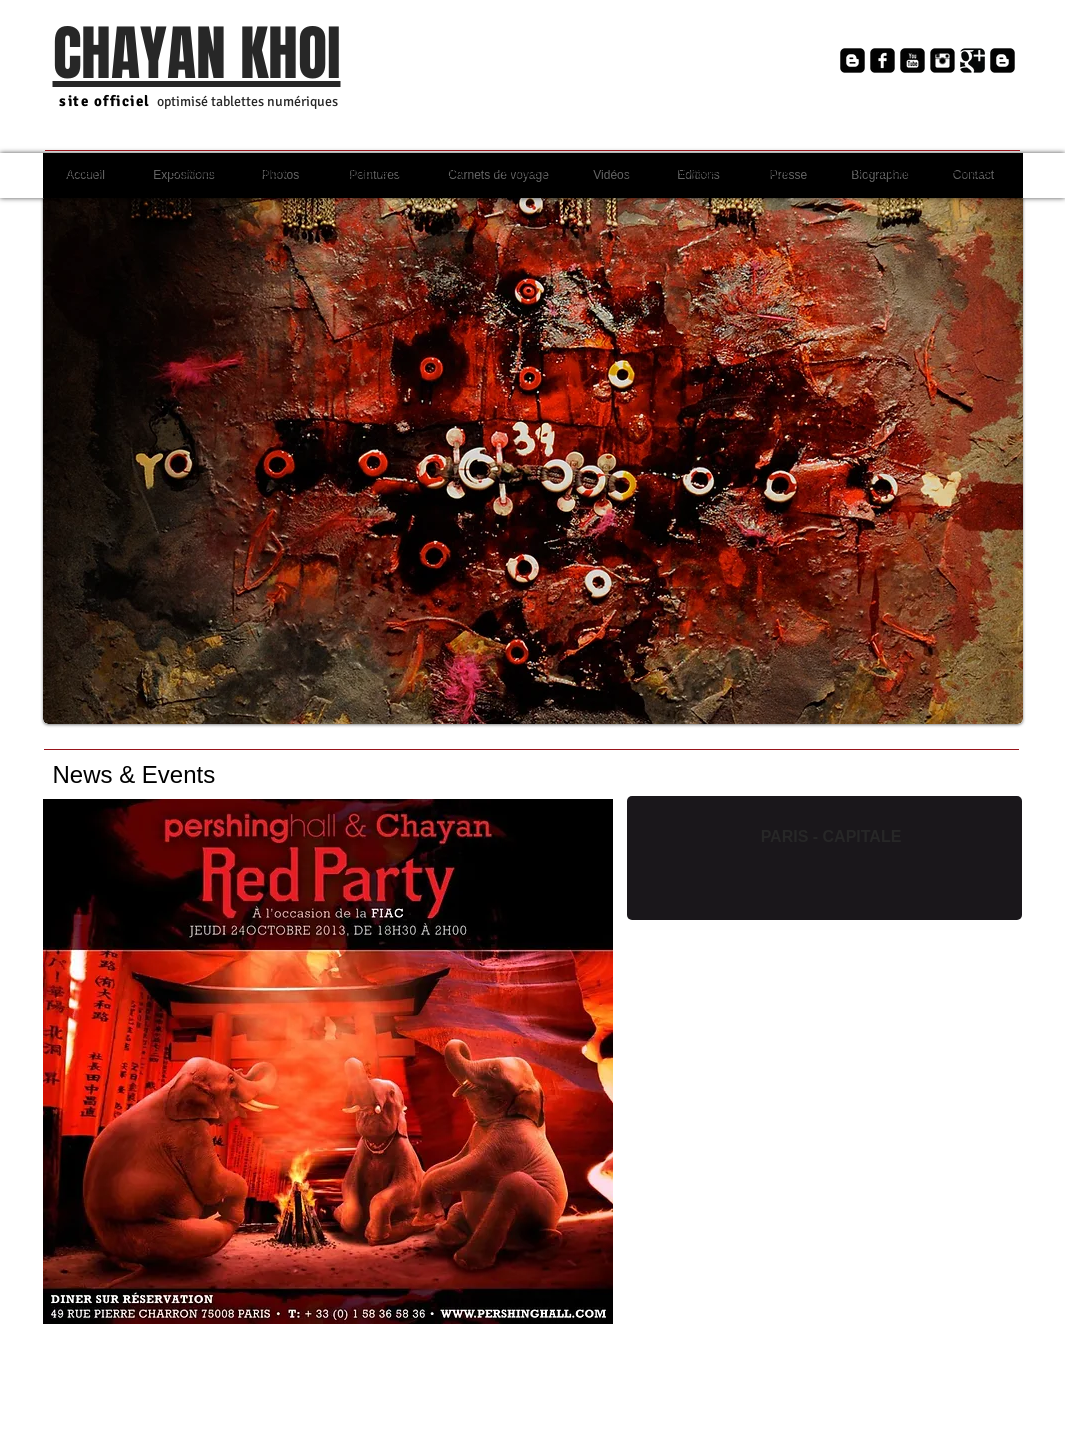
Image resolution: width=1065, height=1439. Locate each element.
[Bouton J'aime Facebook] (692, 90)
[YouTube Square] (912, 60)
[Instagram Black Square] (942, 60)
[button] (533, 459)
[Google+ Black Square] (972, 60)
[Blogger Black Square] (852, 60)
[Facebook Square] (882, 60)
